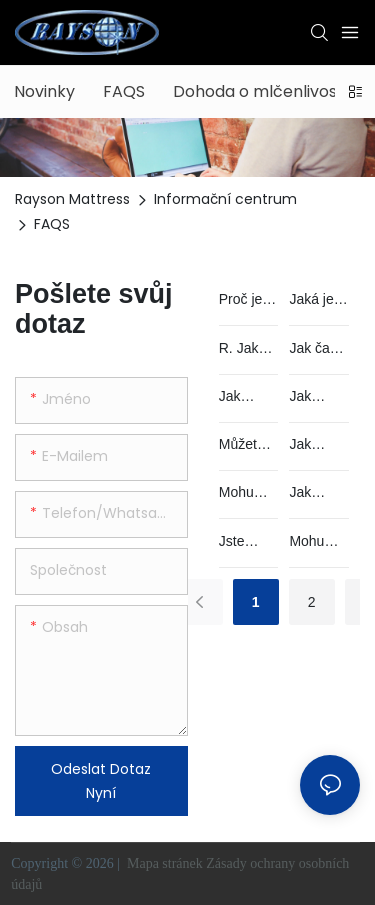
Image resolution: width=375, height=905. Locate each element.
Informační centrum (225, 199)
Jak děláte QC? (238, 397)
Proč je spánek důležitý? (246, 300)
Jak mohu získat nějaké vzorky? (313, 397)
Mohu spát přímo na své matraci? (246, 493)
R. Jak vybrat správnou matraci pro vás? (248, 349)
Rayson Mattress (72, 199)
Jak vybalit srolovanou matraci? (316, 493)
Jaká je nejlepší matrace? (318, 300)
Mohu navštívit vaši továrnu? (316, 542)
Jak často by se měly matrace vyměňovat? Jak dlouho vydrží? (318, 349)
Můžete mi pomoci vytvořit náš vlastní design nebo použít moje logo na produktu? (246, 445)
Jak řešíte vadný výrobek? (317, 445)
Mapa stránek (164, 863)
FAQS (52, 224)
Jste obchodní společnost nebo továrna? (248, 542)
